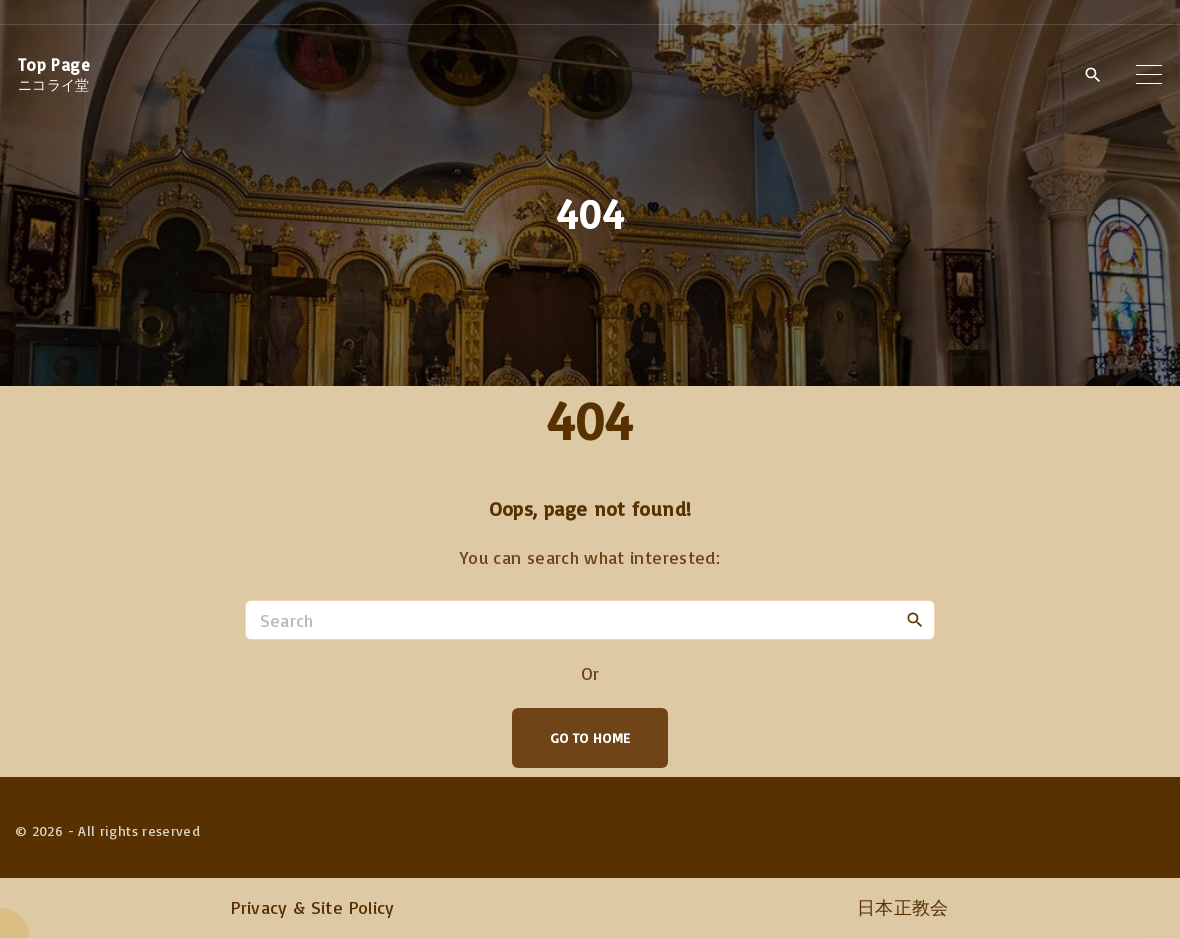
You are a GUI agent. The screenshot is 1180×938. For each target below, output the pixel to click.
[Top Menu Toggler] (1149, 74)
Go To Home (590, 737)
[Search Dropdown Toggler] (1092, 75)
